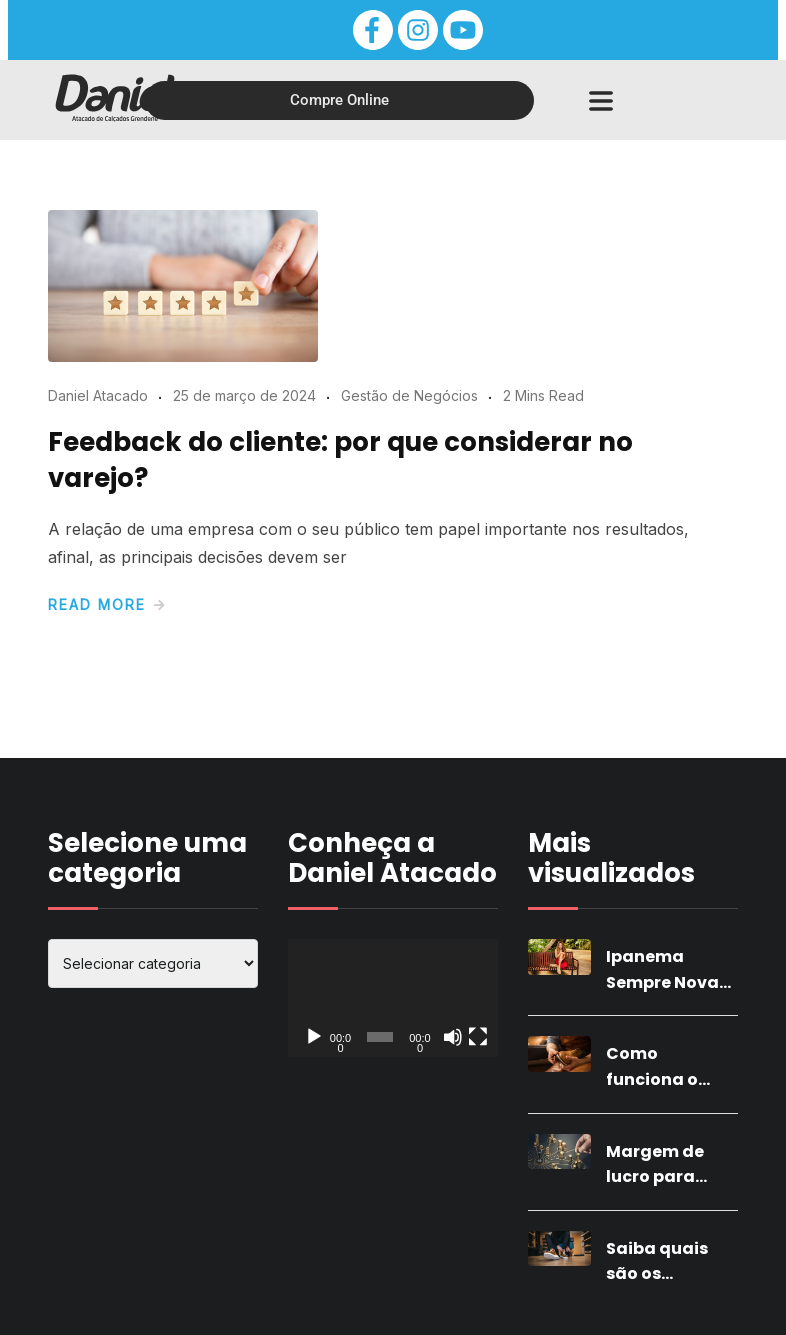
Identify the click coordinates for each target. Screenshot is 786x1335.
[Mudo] (453, 1037)
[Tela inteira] (478, 1037)
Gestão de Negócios (409, 395)
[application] (393, 998)
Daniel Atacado (98, 395)
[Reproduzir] (314, 1037)
